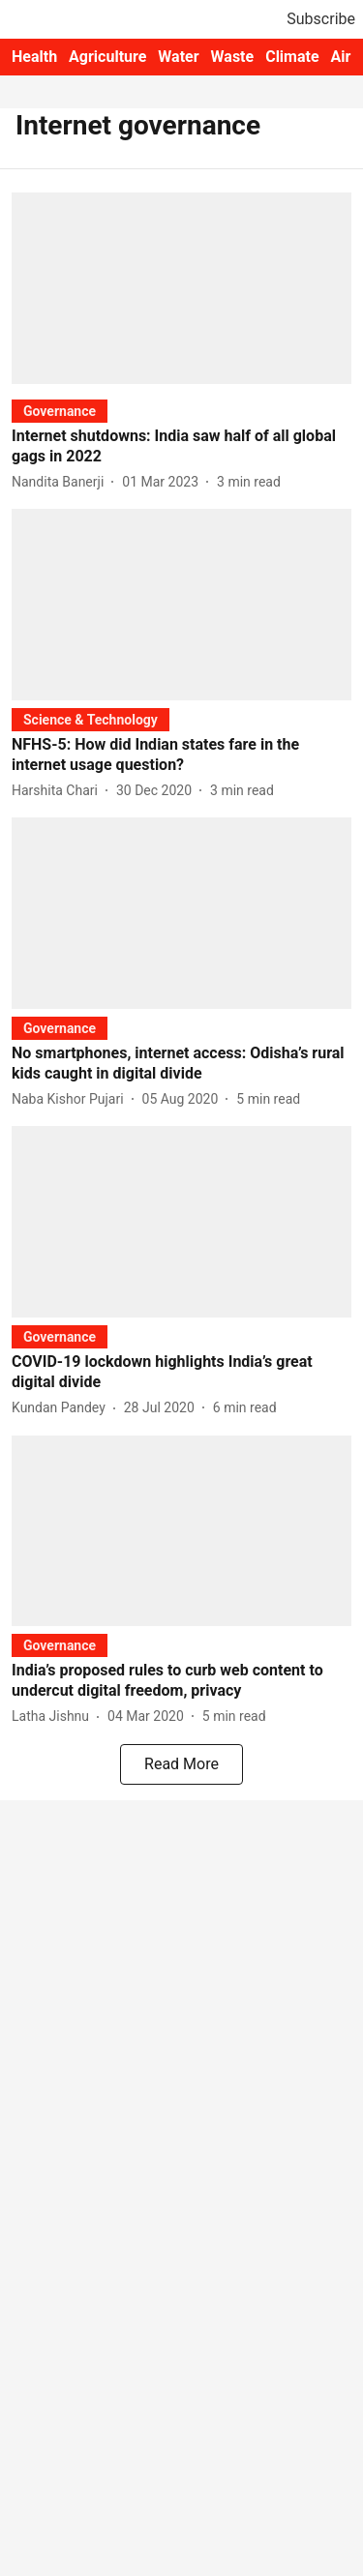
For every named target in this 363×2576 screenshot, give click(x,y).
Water (178, 56)
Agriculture (107, 56)
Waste (233, 56)
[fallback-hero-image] (181, 287)
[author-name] (61, 482)
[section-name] (59, 410)
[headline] (181, 447)
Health (34, 56)
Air (341, 56)
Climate (291, 56)
